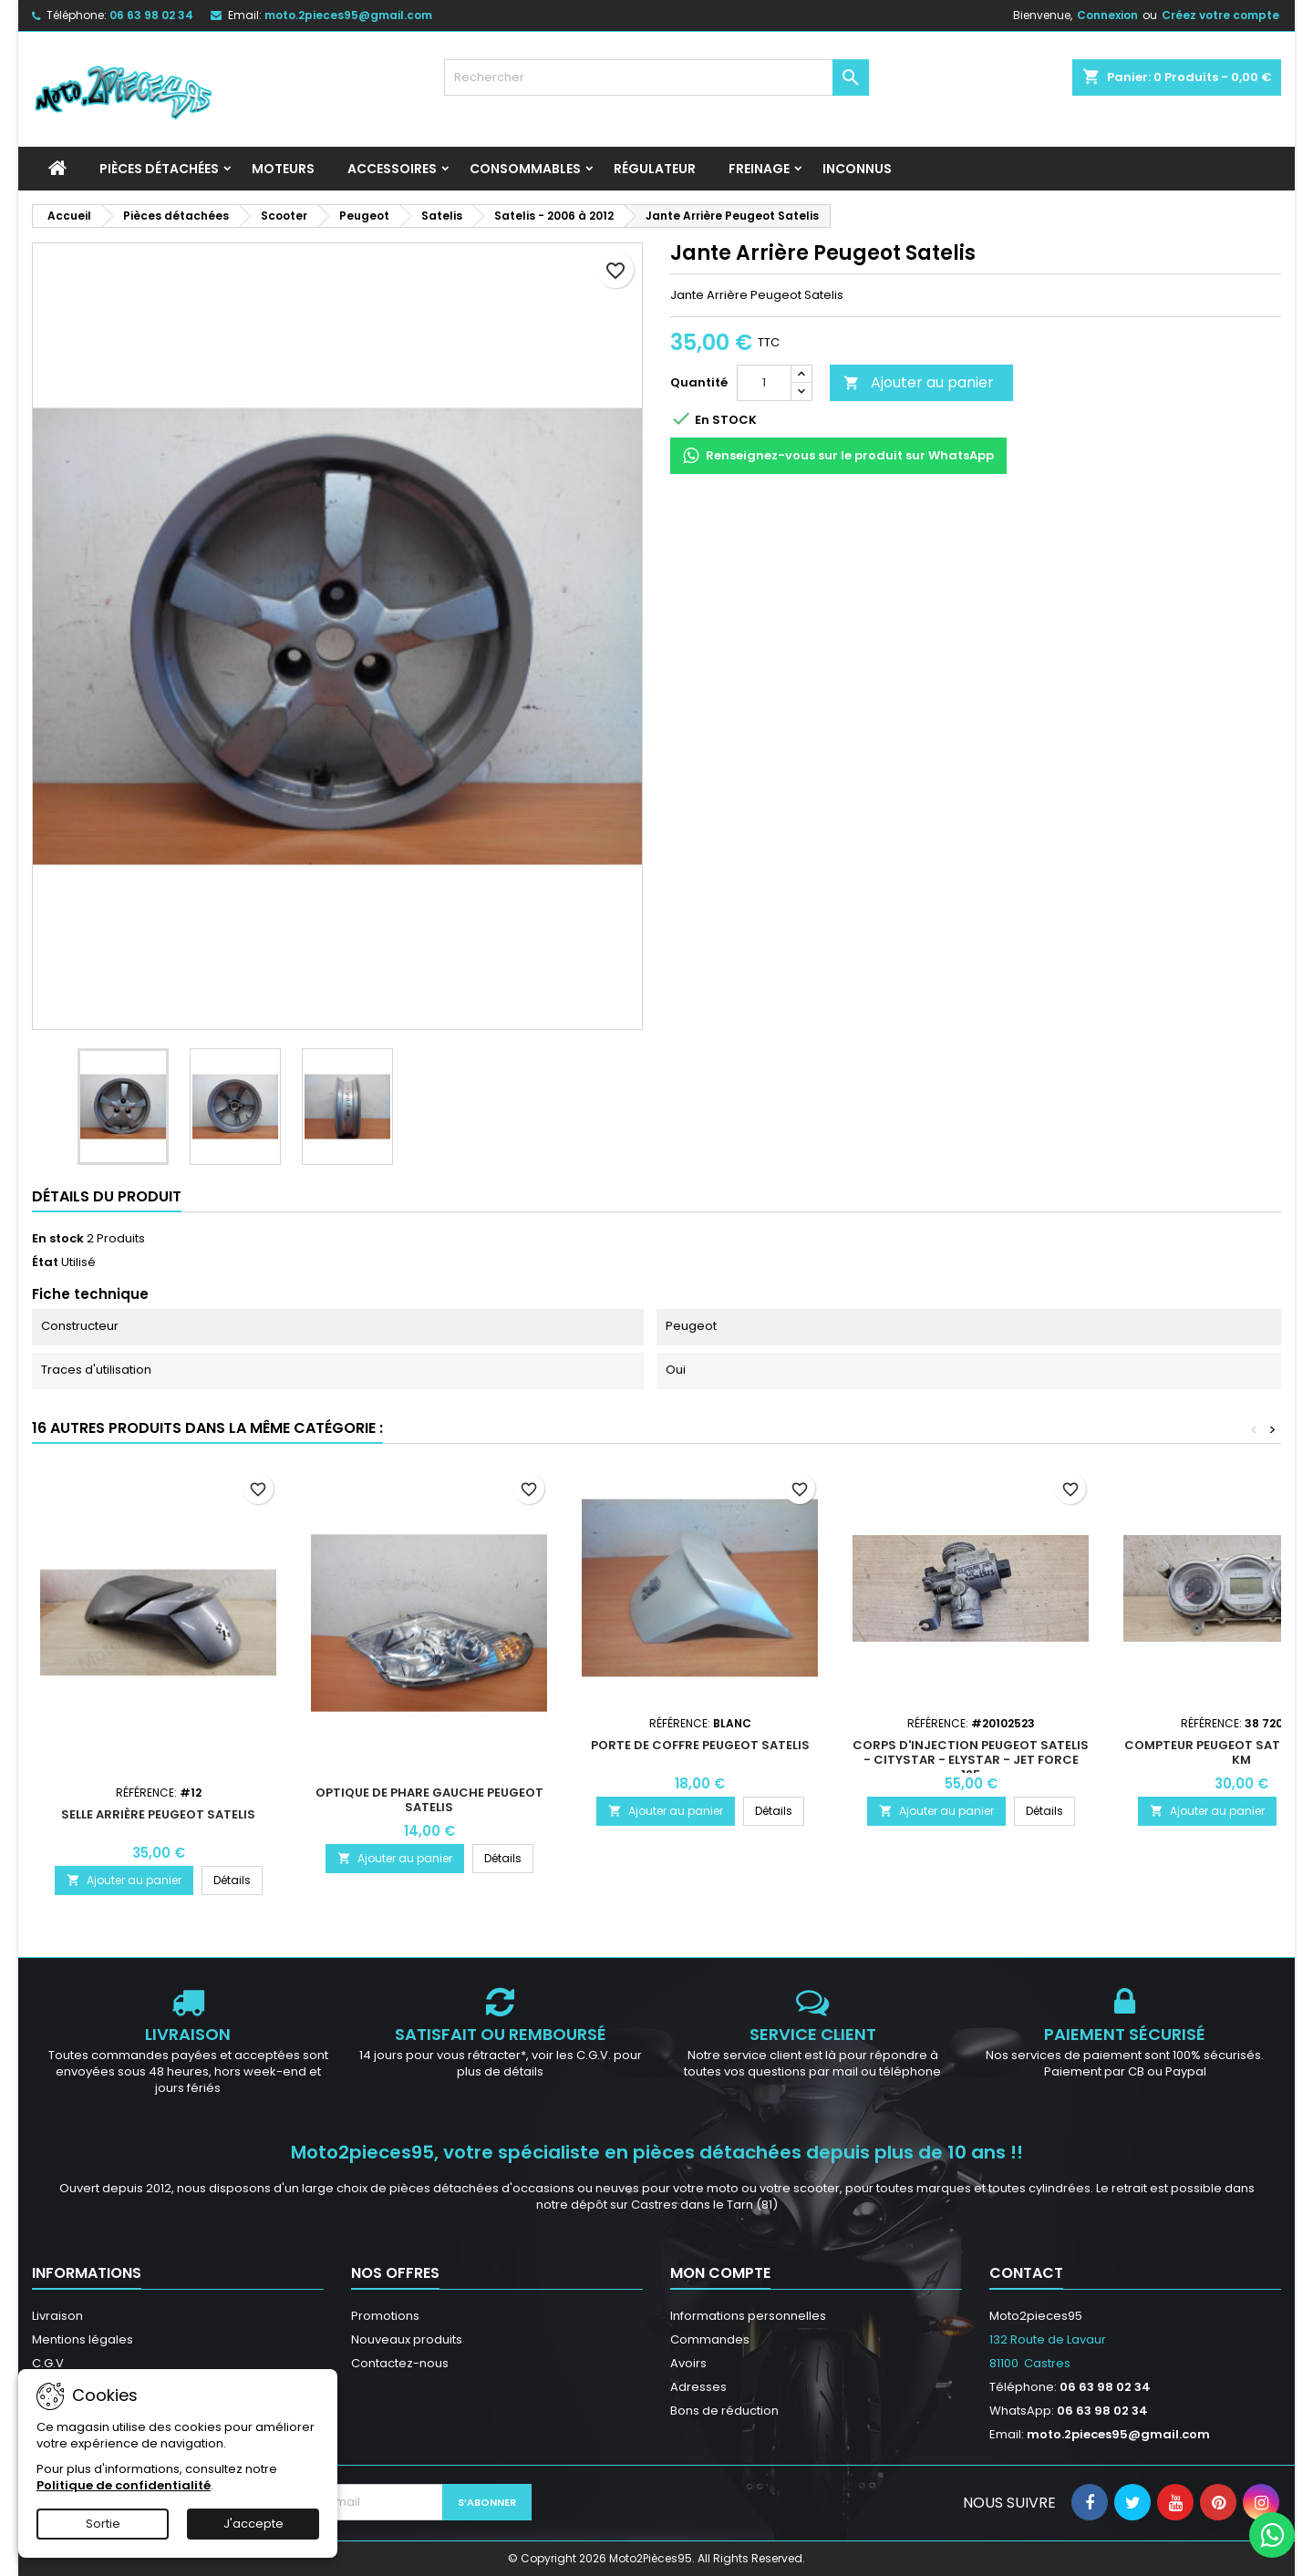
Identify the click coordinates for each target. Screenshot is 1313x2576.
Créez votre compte (1220, 15)
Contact (1026, 2272)
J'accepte (253, 2523)
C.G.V (48, 2363)
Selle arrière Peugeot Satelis (158, 1814)
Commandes (710, 2339)
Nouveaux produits (406, 2339)
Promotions (385, 2315)
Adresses (698, 2387)
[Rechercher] (657, 77)
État (45, 1262)
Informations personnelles (748, 2315)
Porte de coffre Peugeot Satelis (700, 1745)
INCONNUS (857, 169)
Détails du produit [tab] (106, 1196)
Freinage (759, 169)
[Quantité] (764, 383)
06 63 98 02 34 (151, 15)
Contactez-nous (400, 2363)
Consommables (525, 169)
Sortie (103, 2523)
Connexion (1107, 15)
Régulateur (655, 169)
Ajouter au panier (918, 382)
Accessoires (392, 169)
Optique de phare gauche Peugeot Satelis (429, 1800)
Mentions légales (82, 2339)
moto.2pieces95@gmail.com (348, 15)
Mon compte (720, 2272)
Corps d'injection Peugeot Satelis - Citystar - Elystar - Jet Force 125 (971, 1759)
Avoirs (688, 2363)
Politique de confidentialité (123, 2485)
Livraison (57, 2315)
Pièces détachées (159, 169)
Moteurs (283, 169)
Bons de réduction (724, 2410)
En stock (58, 1239)
